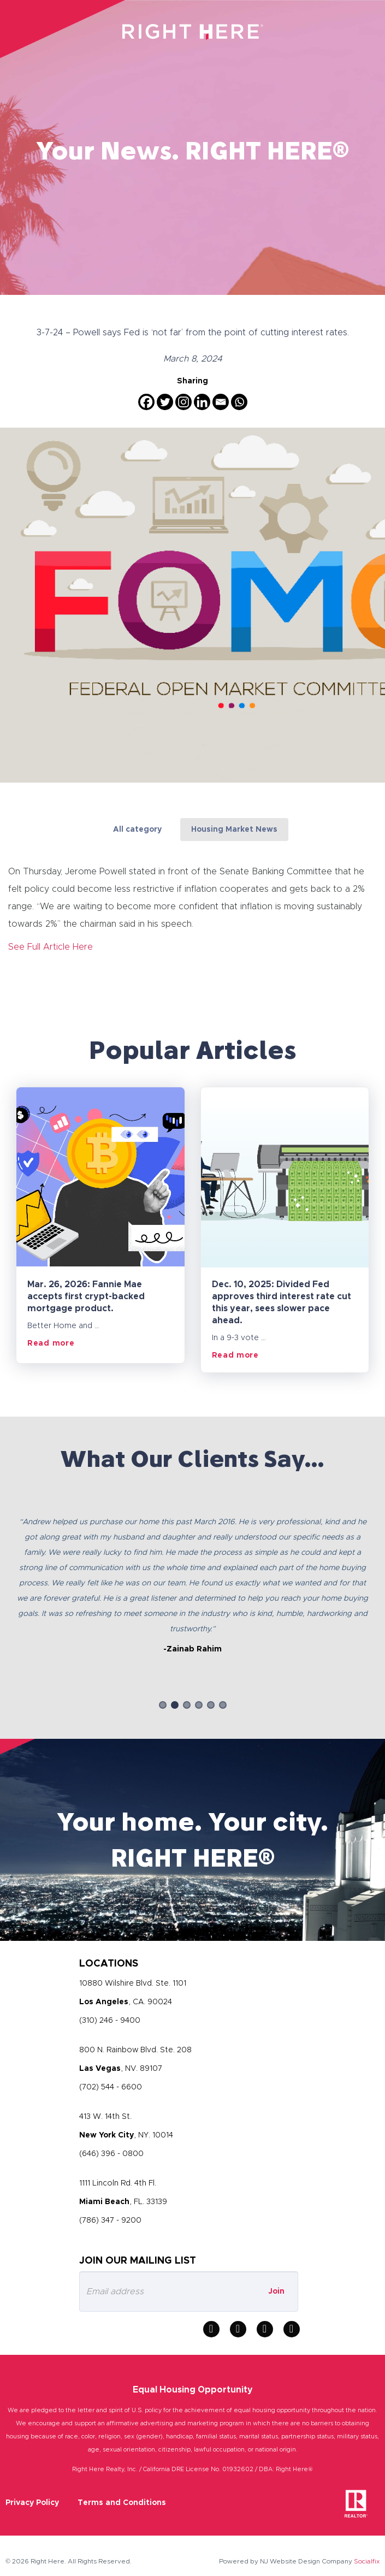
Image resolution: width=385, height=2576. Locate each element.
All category (137, 829)
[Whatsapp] (239, 402)
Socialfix (367, 2561)
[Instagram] (183, 402)
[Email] (220, 402)
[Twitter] (165, 402)
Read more (50, 1343)
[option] (192, 1576)
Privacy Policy (32, 2503)
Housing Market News (234, 829)
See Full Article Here (50, 947)
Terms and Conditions (122, 2503)
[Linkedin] (202, 402)
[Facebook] (146, 402)
